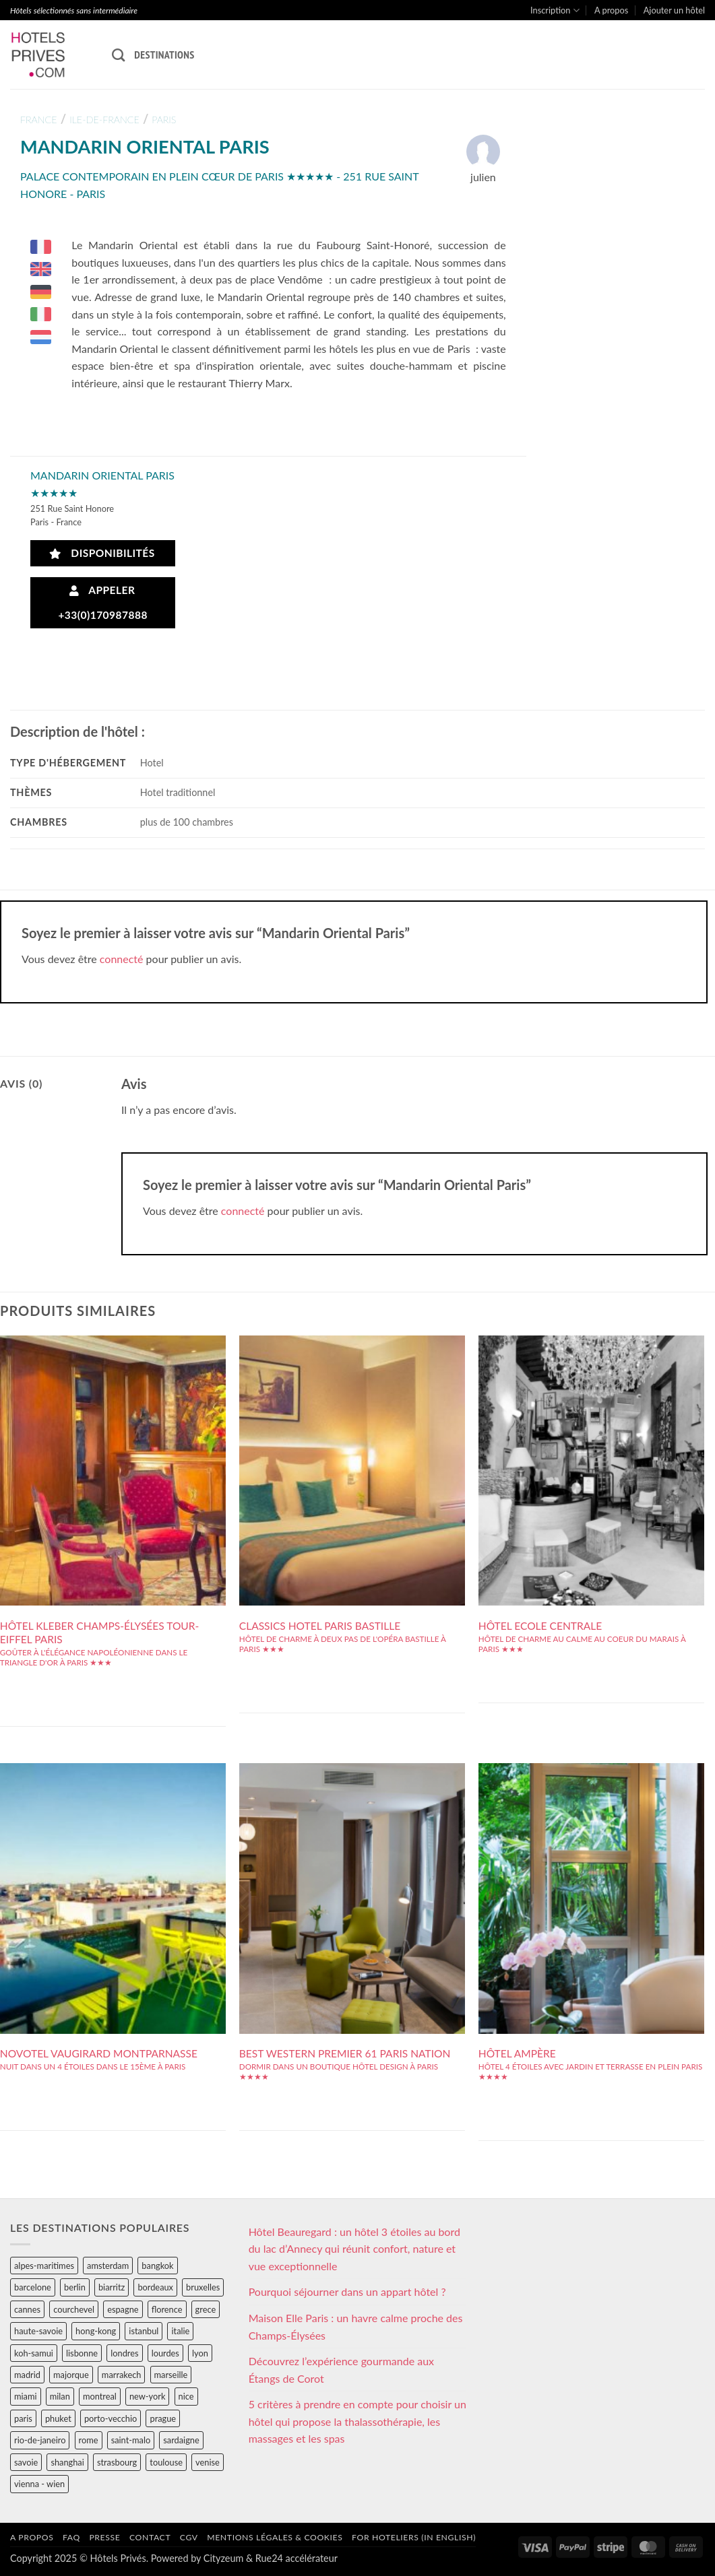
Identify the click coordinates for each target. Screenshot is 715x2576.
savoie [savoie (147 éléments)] (26, 2462)
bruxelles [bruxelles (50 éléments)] (203, 2287)
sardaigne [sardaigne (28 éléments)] (181, 2440)
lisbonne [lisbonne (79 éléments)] (82, 2353)
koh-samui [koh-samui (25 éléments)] (33, 2353)
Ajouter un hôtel (674, 10)
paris (164, 119)
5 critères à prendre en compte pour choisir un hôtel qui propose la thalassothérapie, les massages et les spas (357, 2421)
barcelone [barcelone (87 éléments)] (32, 2287)
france (38, 119)
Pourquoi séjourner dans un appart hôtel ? (347, 2291)
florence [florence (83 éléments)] (167, 2309)
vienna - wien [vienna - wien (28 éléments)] (39, 2483)
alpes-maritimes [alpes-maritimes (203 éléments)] (44, 2265)
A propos (611, 10)
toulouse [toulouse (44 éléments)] (166, 2462)
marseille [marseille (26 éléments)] (171, 2374)
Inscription (555, 10)
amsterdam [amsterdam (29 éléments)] (108, 2265)
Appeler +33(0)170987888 (103, 602)
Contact (149, 2537)
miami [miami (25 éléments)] (25, 2396)
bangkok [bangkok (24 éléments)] (157, 2265)
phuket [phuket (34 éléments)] (58, 2418)
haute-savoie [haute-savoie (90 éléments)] (38, 2330)
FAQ (71, 2537)
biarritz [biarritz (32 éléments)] (111, 2287)
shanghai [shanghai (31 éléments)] (67, 2462)
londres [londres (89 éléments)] (124, 2353)
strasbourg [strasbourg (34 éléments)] (117, 2462)
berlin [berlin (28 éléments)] (75, 2287)
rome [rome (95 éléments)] (88, 2440)
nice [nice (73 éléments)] (186, 2396)
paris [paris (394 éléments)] (23, 2418)
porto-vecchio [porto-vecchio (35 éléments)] (110, 2418)
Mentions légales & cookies (274, 2537)
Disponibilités (102, 553)
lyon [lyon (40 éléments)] (200, 2353)
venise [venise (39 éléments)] (207, 2462)
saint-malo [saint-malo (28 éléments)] (131, 2440)
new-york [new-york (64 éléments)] (147, 2396)
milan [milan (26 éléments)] (60, 2396)
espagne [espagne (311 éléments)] (122, 2309)
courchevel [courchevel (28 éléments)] (73, 2309)
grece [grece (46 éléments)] (205, 2309)
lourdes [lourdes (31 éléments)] (165, 2353)
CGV (189, 2537)
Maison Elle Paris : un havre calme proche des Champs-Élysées (356, 2326)
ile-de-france (104, 119)
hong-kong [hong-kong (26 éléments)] (95, 2330)
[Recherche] (118, 54)
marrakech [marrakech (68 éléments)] (122, 2374)
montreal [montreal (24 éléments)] (100, 2396)
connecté (122, 958)
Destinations (164, 54)
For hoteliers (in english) (414, 2537)
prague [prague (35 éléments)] (163, 2418)
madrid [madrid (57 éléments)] (27, 2374)
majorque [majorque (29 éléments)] (71, 2374)
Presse (104, 2537)
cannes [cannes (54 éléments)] (27, 2309)
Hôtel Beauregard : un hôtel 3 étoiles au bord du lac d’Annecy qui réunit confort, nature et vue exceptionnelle (354, 2248)
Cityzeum (223, 2558)
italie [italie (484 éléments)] (180, 2330)
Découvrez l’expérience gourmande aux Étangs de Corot (341, 2369)
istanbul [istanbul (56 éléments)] (143, 2330)
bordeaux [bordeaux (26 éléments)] (155, 2287)
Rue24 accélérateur (296, 2558)
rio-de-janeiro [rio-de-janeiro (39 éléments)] (39, 2440)
